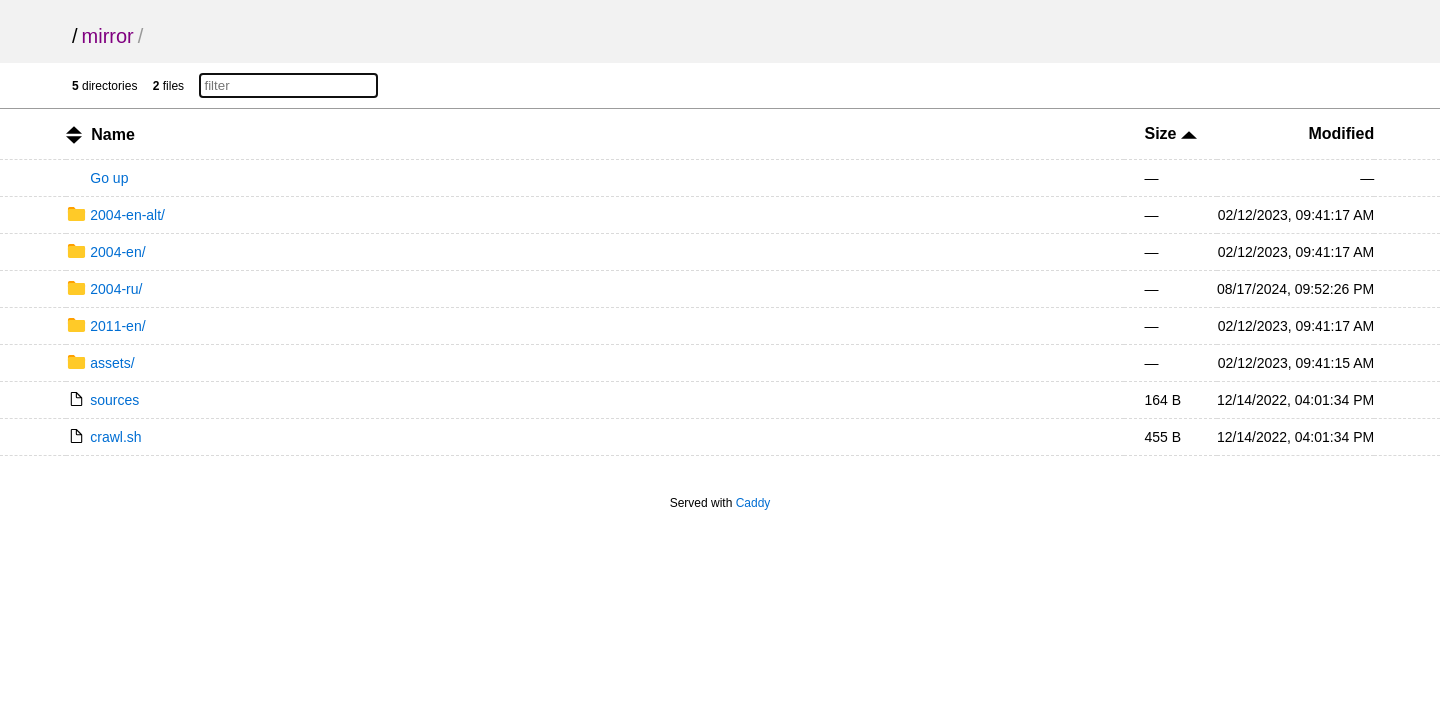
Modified (1341, 133)
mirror (108, 36)
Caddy (753, 503)
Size (1170, 133)
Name (113, 134)
